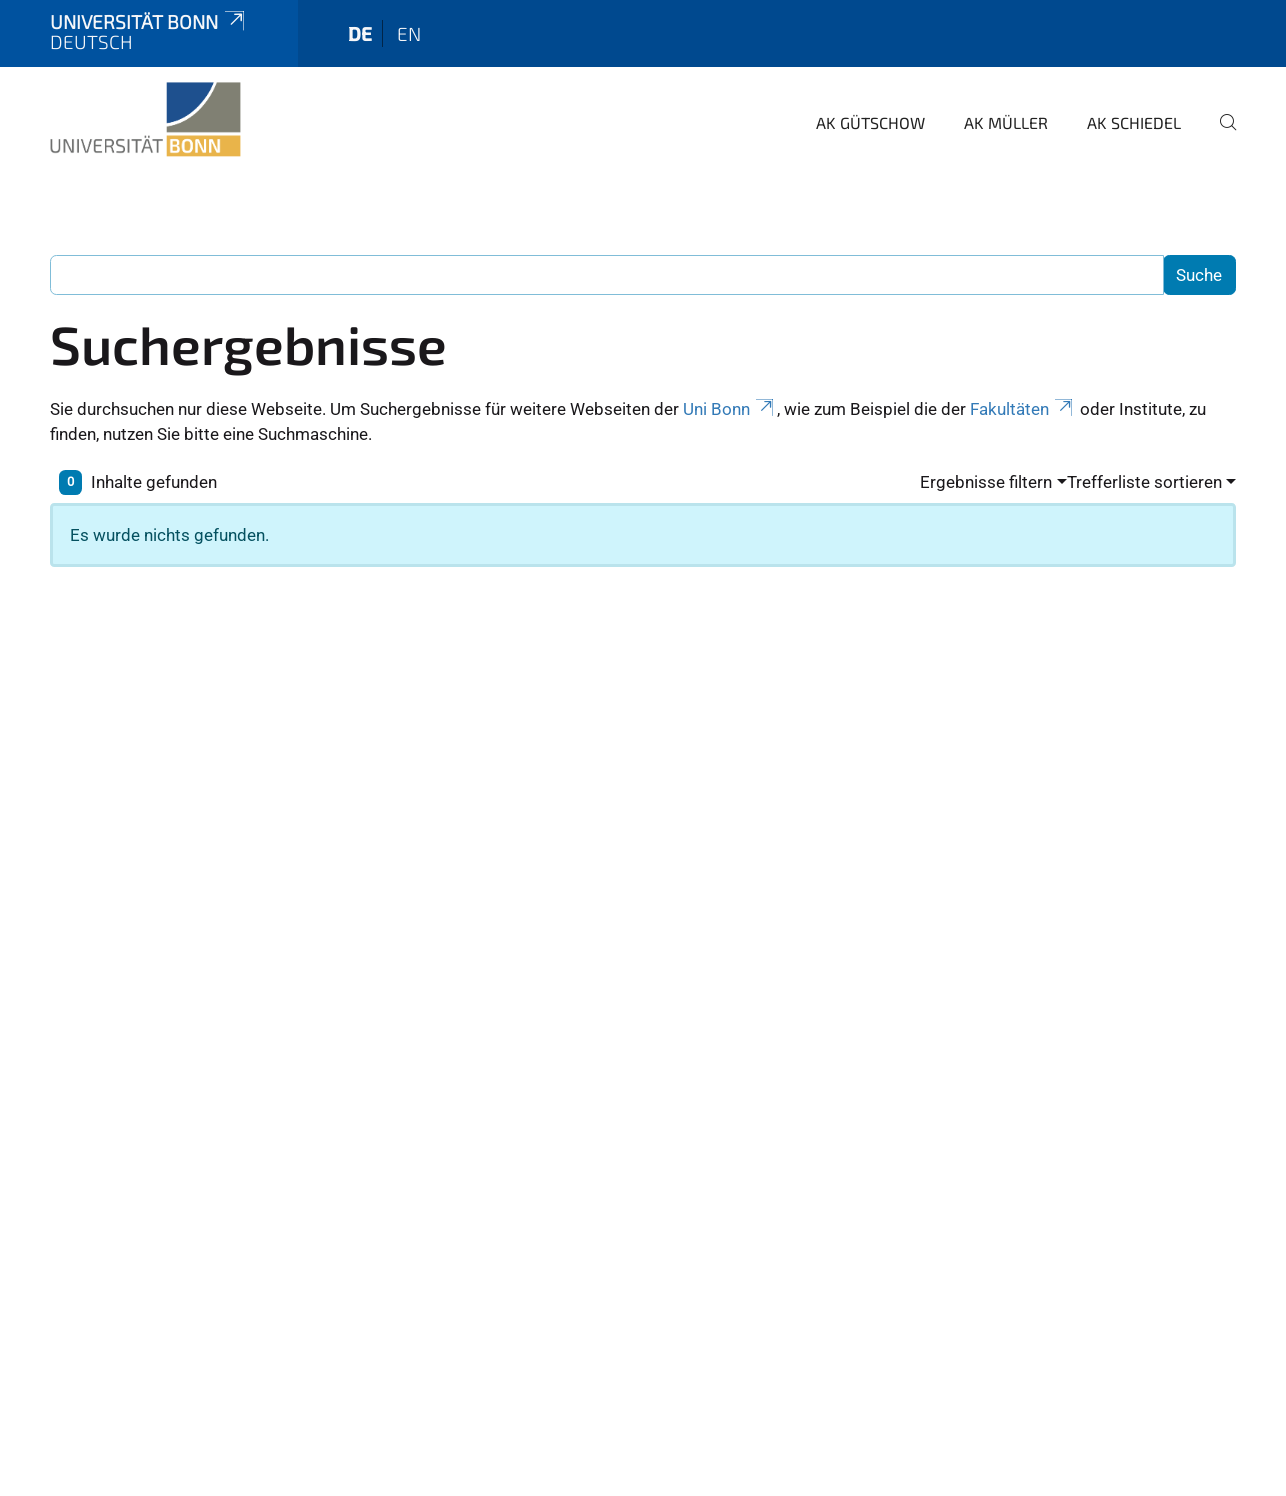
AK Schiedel (1134, 122)
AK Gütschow (870, 122)
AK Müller (1006, 122)
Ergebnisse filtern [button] (986, 482)
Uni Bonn (730, 409)
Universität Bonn (149, 21)
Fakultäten (1023, 409)
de (360, 33)
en (409, 33)
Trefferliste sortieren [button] (1144, 482)
